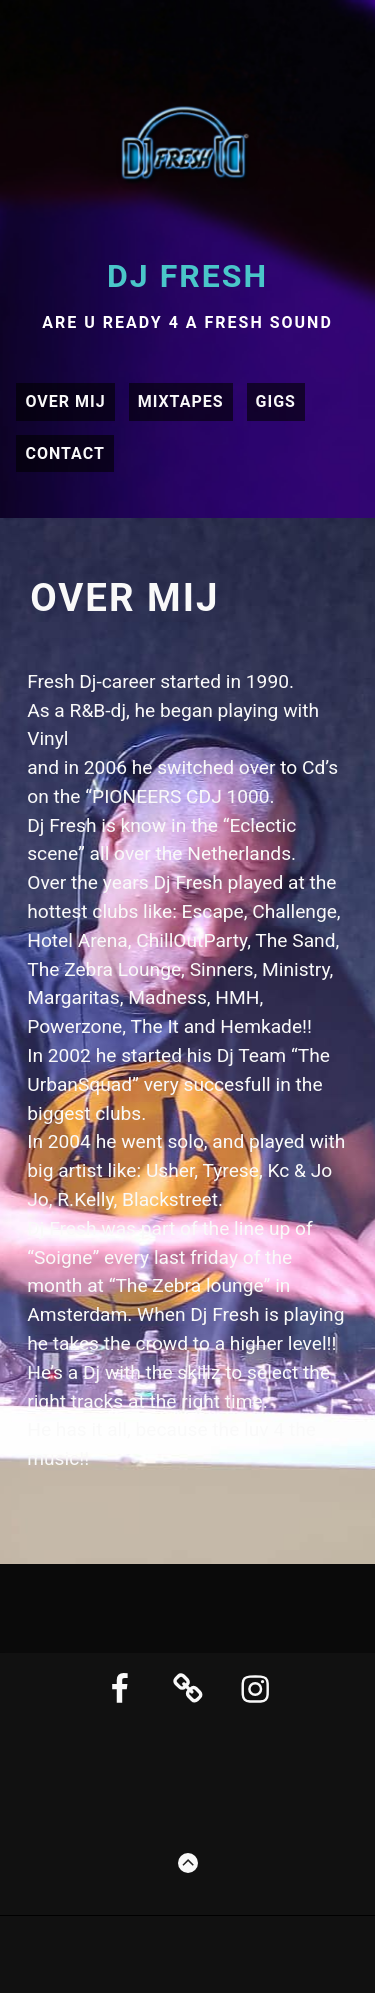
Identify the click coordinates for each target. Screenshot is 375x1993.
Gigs (276, 401)
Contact (64, 453)
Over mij (65, 401)
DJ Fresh (187, 276)
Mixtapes (181, 401)
